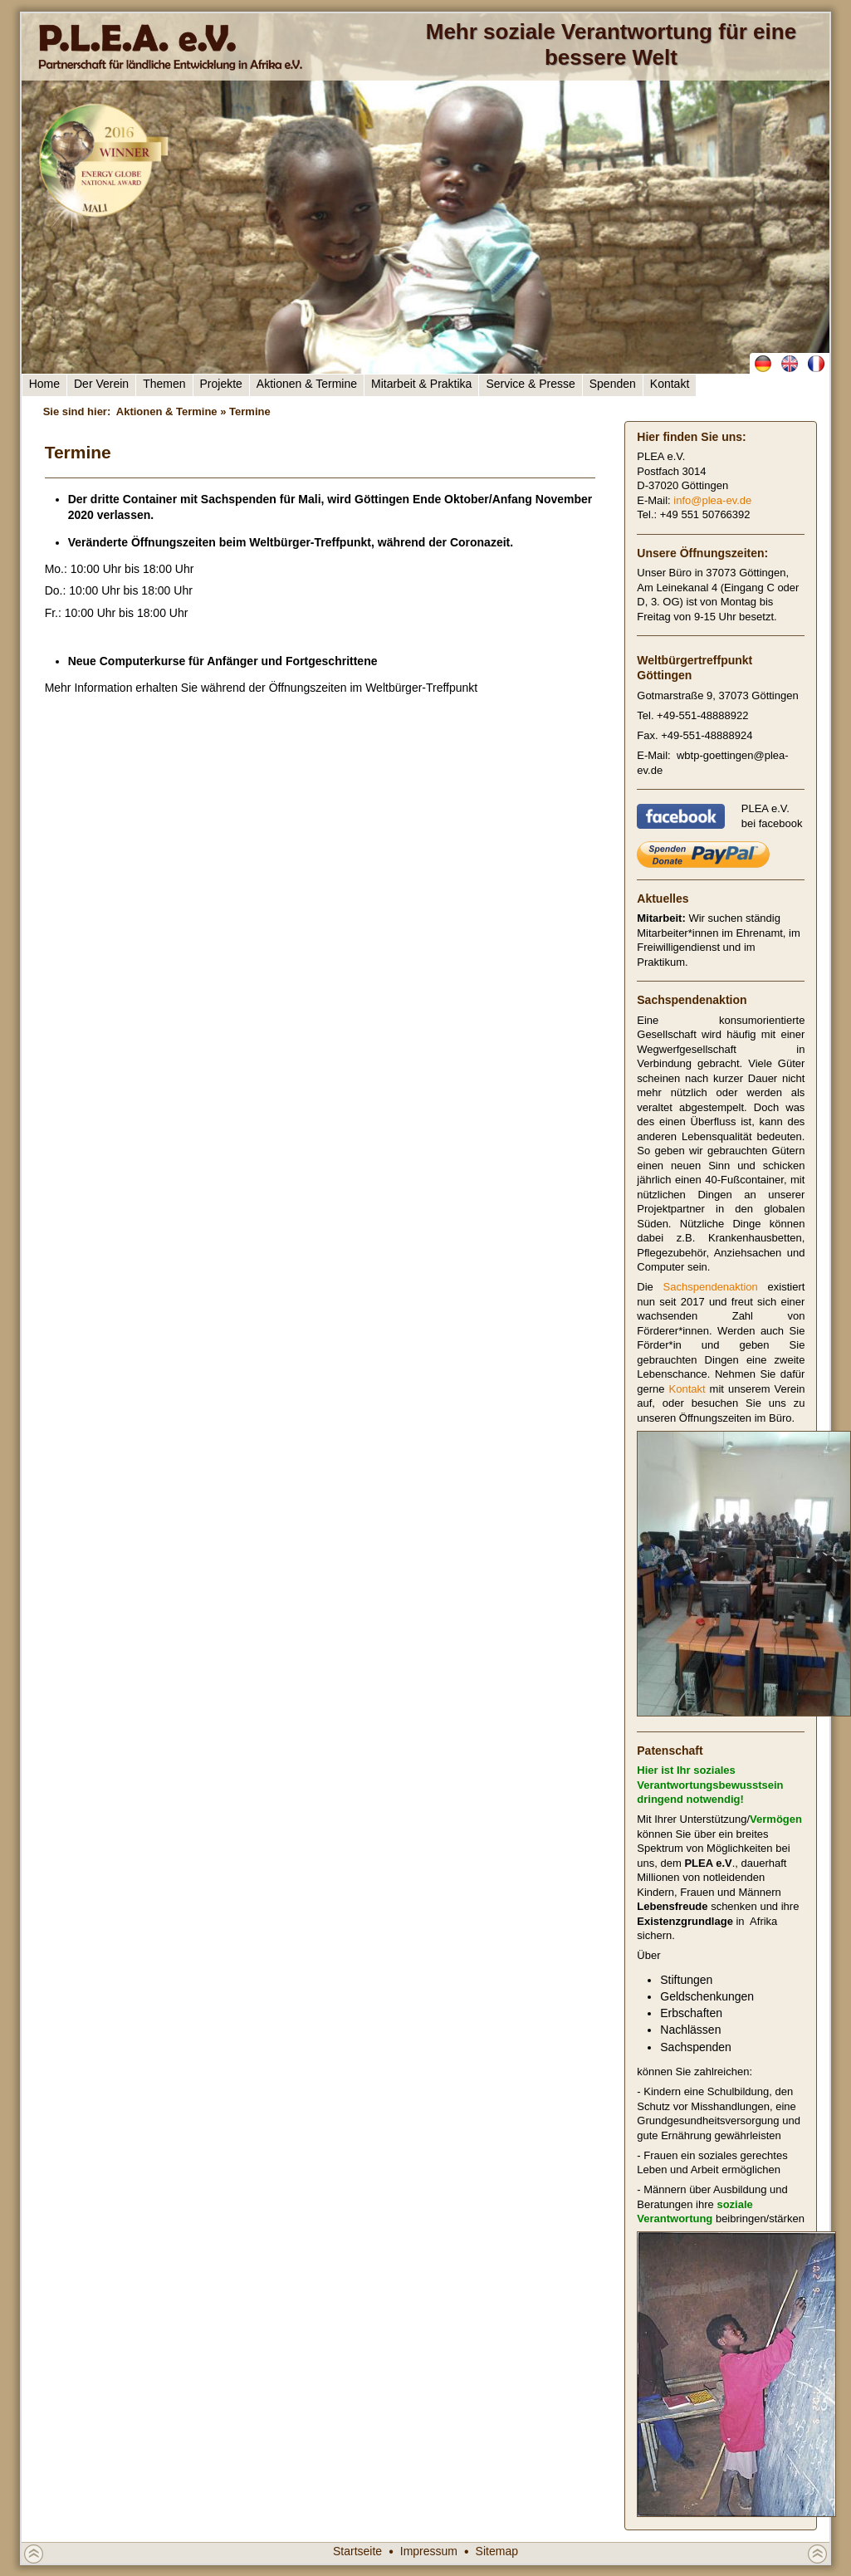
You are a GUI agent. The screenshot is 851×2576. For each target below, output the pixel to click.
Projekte (221, 383)
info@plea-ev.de (712, 500)
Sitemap (497, 2551)
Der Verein (101, 383)
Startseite (357, 2551)
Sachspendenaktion (710, 1287)
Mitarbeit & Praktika (421, 383)
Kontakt (669, 383)
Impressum (428, 2551)
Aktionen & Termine (307, 383)
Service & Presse (530, 383)
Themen (164, 383)
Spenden (612, 383)
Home (44, 383)
